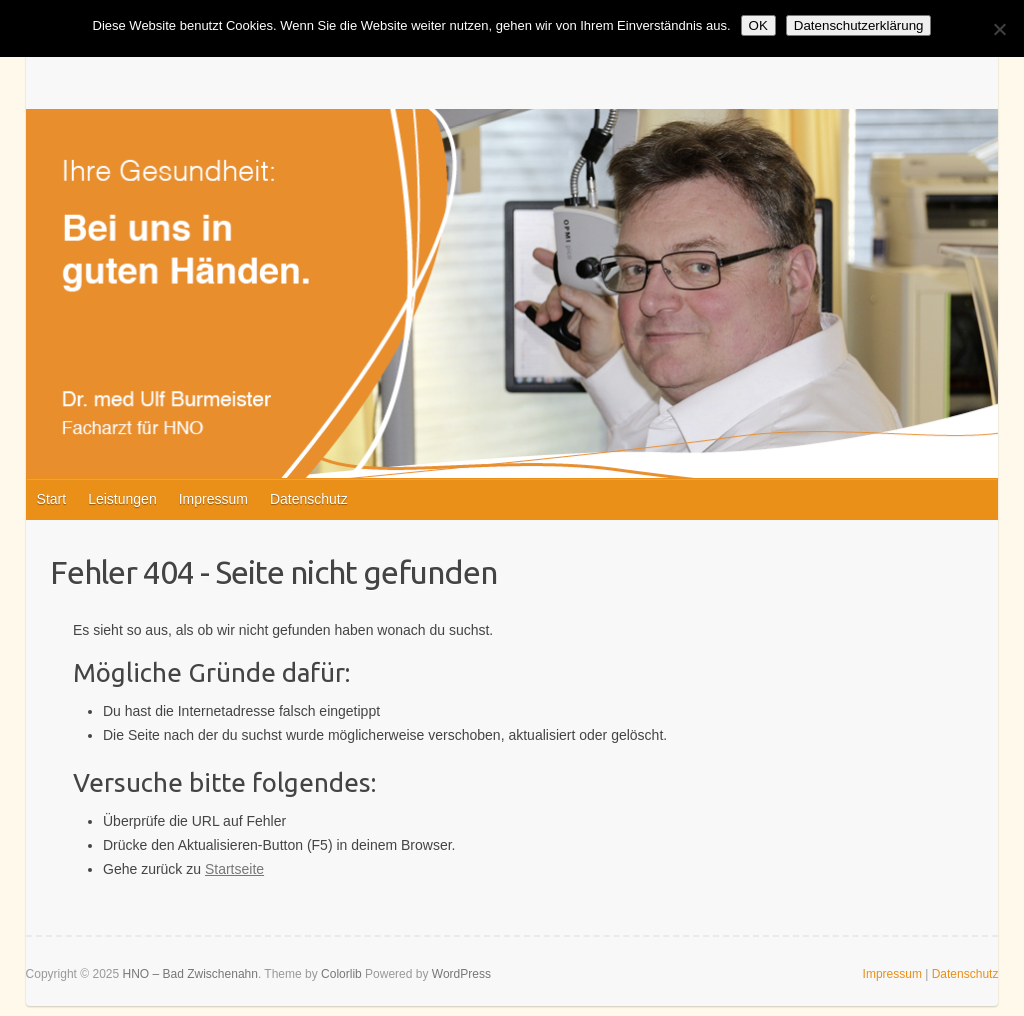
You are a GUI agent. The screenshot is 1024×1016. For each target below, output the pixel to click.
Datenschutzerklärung (859, 25)
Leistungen (122, 499)
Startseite (234, 869)
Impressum (213, 499)
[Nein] (999, 29)
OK (758, 25)
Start (52, 499)
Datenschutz (309, 499)
